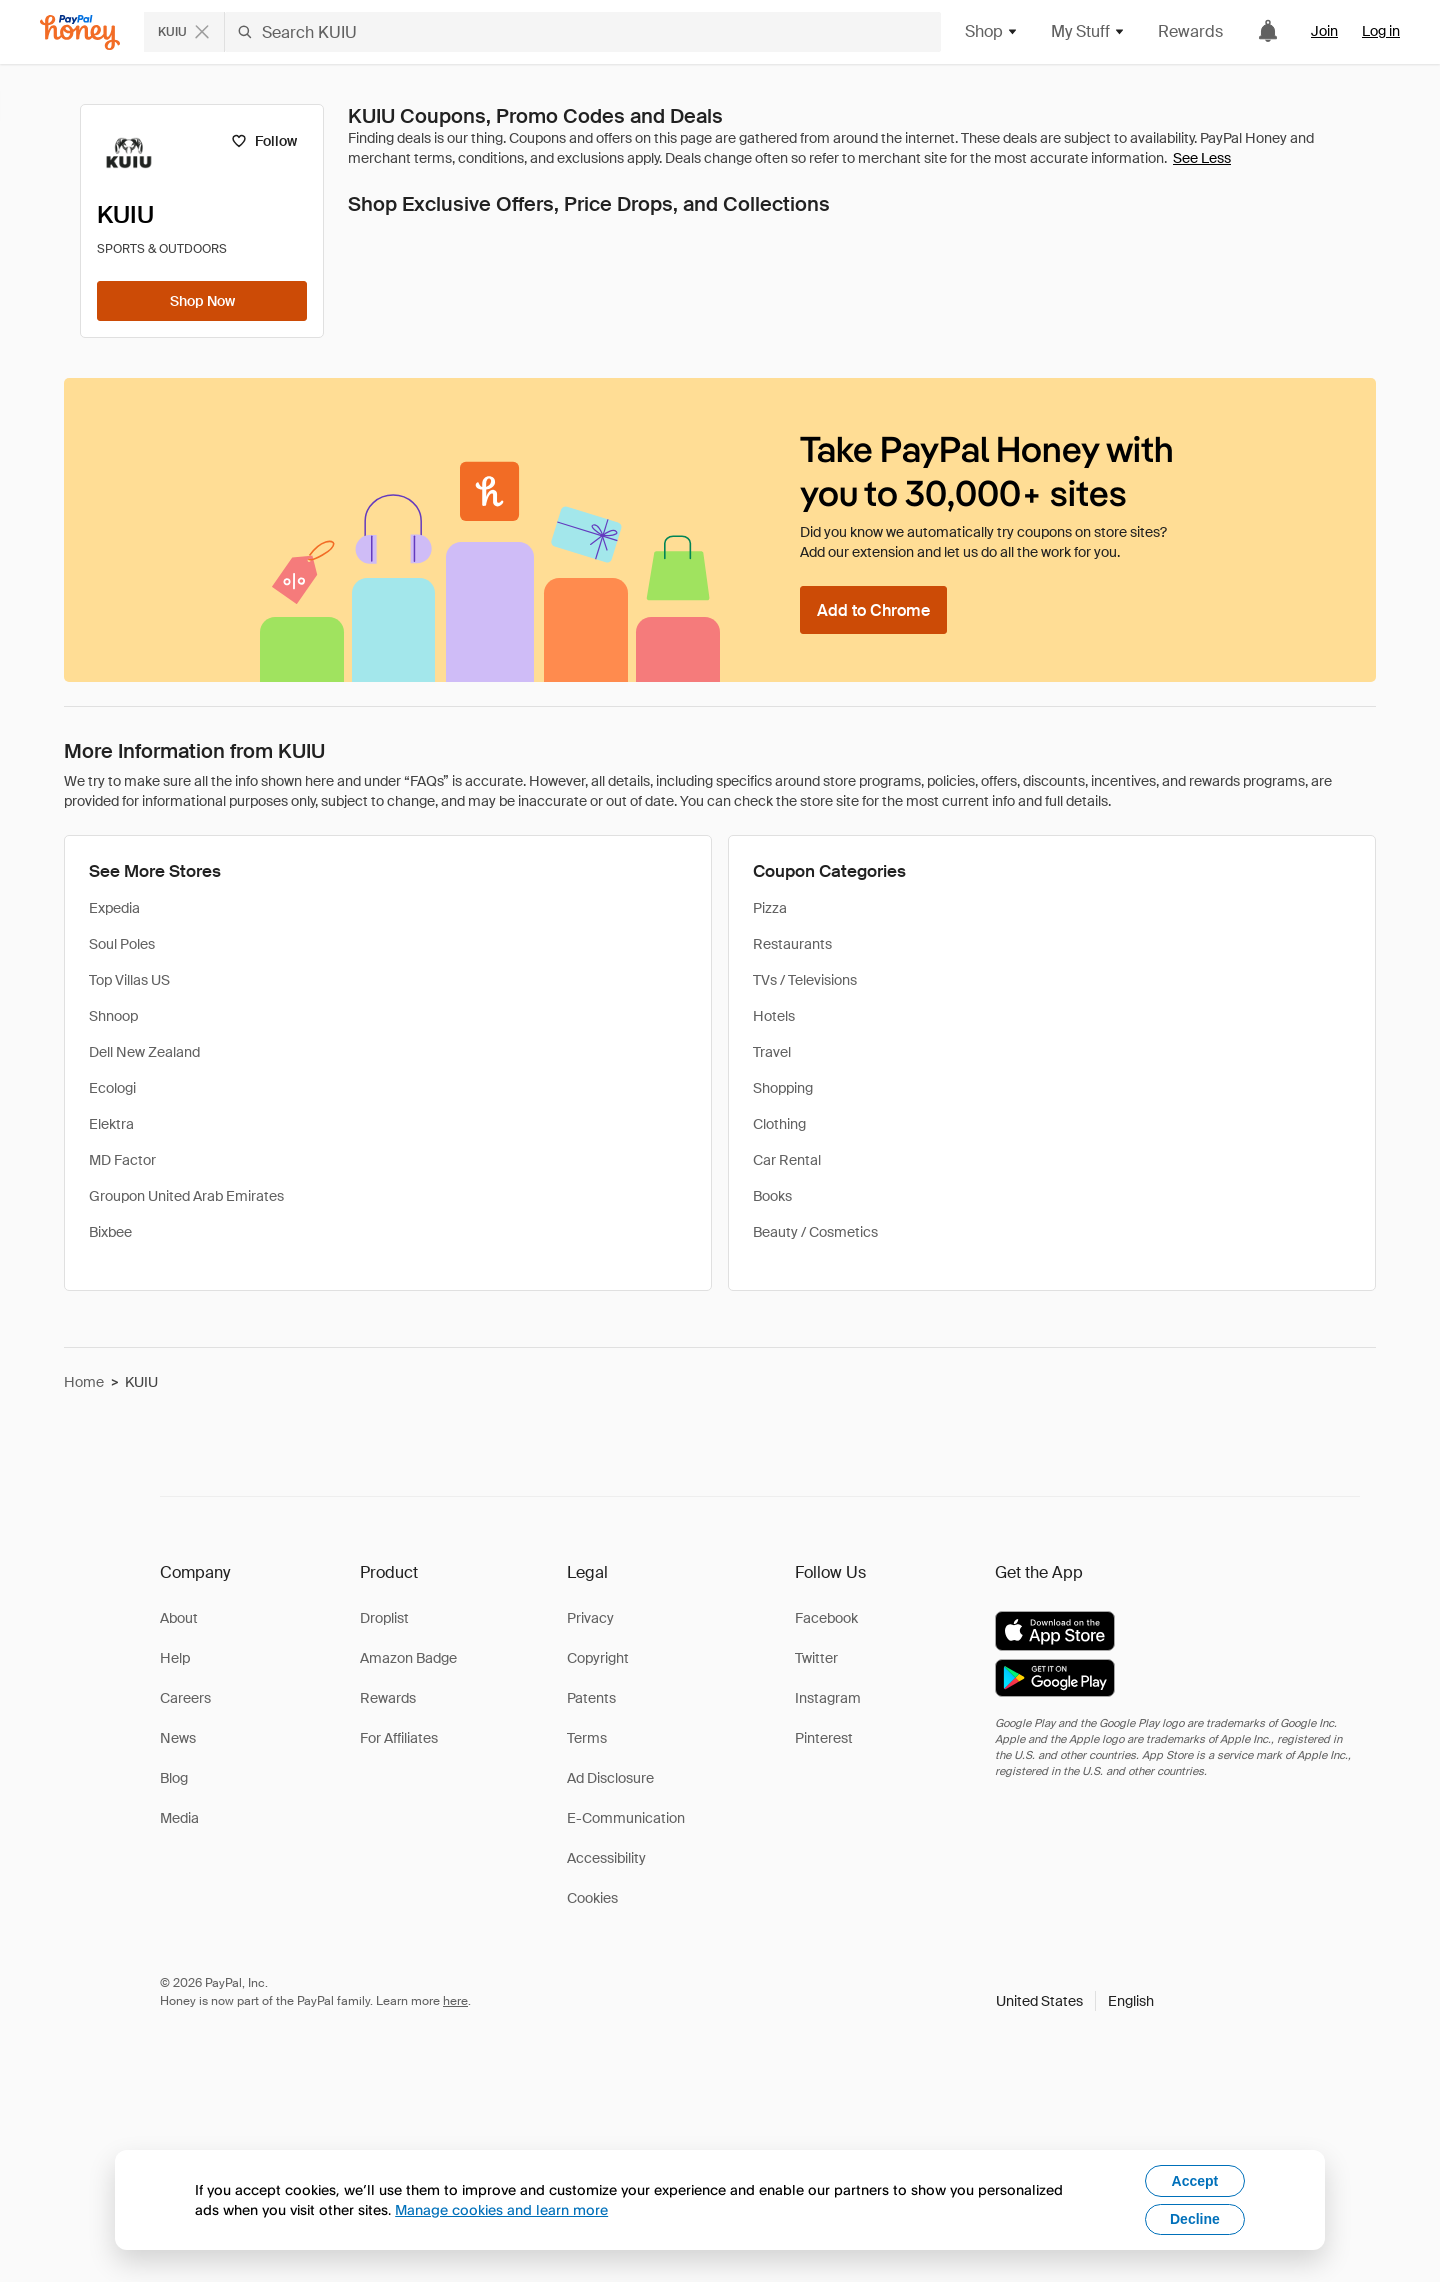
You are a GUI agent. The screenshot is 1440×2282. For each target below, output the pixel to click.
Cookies (592, 1898)
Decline (1195, 2219)
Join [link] (1324, 31)
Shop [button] (992, 31)
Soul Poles (122, 944)
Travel (772, 1052)
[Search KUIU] (583, 32)
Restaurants (792, 944)
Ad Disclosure (610, 1778)
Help (175, 1658)
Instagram (828, 1698)
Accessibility (606, 1858)
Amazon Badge (408, 1658)
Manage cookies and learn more (501, 2209)
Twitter (816, 1658)
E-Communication (626, 1818)
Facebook (826, 1618)
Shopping (783, 1088)
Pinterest (824, 1738)
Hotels (774, 1016)
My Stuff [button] (1088, 31)
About (179, 1618)
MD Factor (122, 1160)
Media (179, 1818)
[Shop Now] (202, 301)
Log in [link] (1381, 31)
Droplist (384, 1618)
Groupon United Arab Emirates (186, 1196)
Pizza (770, 908)
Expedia (114, 908)
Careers (185, 1698)
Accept (1195, 2181)
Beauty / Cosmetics (815, 1232)
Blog (174, 1778)
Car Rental (787, 1160)
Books (772, 1196)
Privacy (590, 1618)
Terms (587, 1738)
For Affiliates (399, 1738)
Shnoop (113, 1016)
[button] (1075, 2001)
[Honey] (80, 32)
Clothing (779, 1124)
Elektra (111, 1124)
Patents (591, 1698)
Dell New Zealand (144, 1052)
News (178, 1738)
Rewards (1190, 31)
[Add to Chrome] (873, 610)
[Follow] (263, 141)
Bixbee (110, 1232)
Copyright (598, 1658)
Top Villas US (129, 980)
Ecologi (112, 1088)
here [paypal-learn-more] (455, 2001)
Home (84, 1382)
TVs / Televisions (805, 980)
